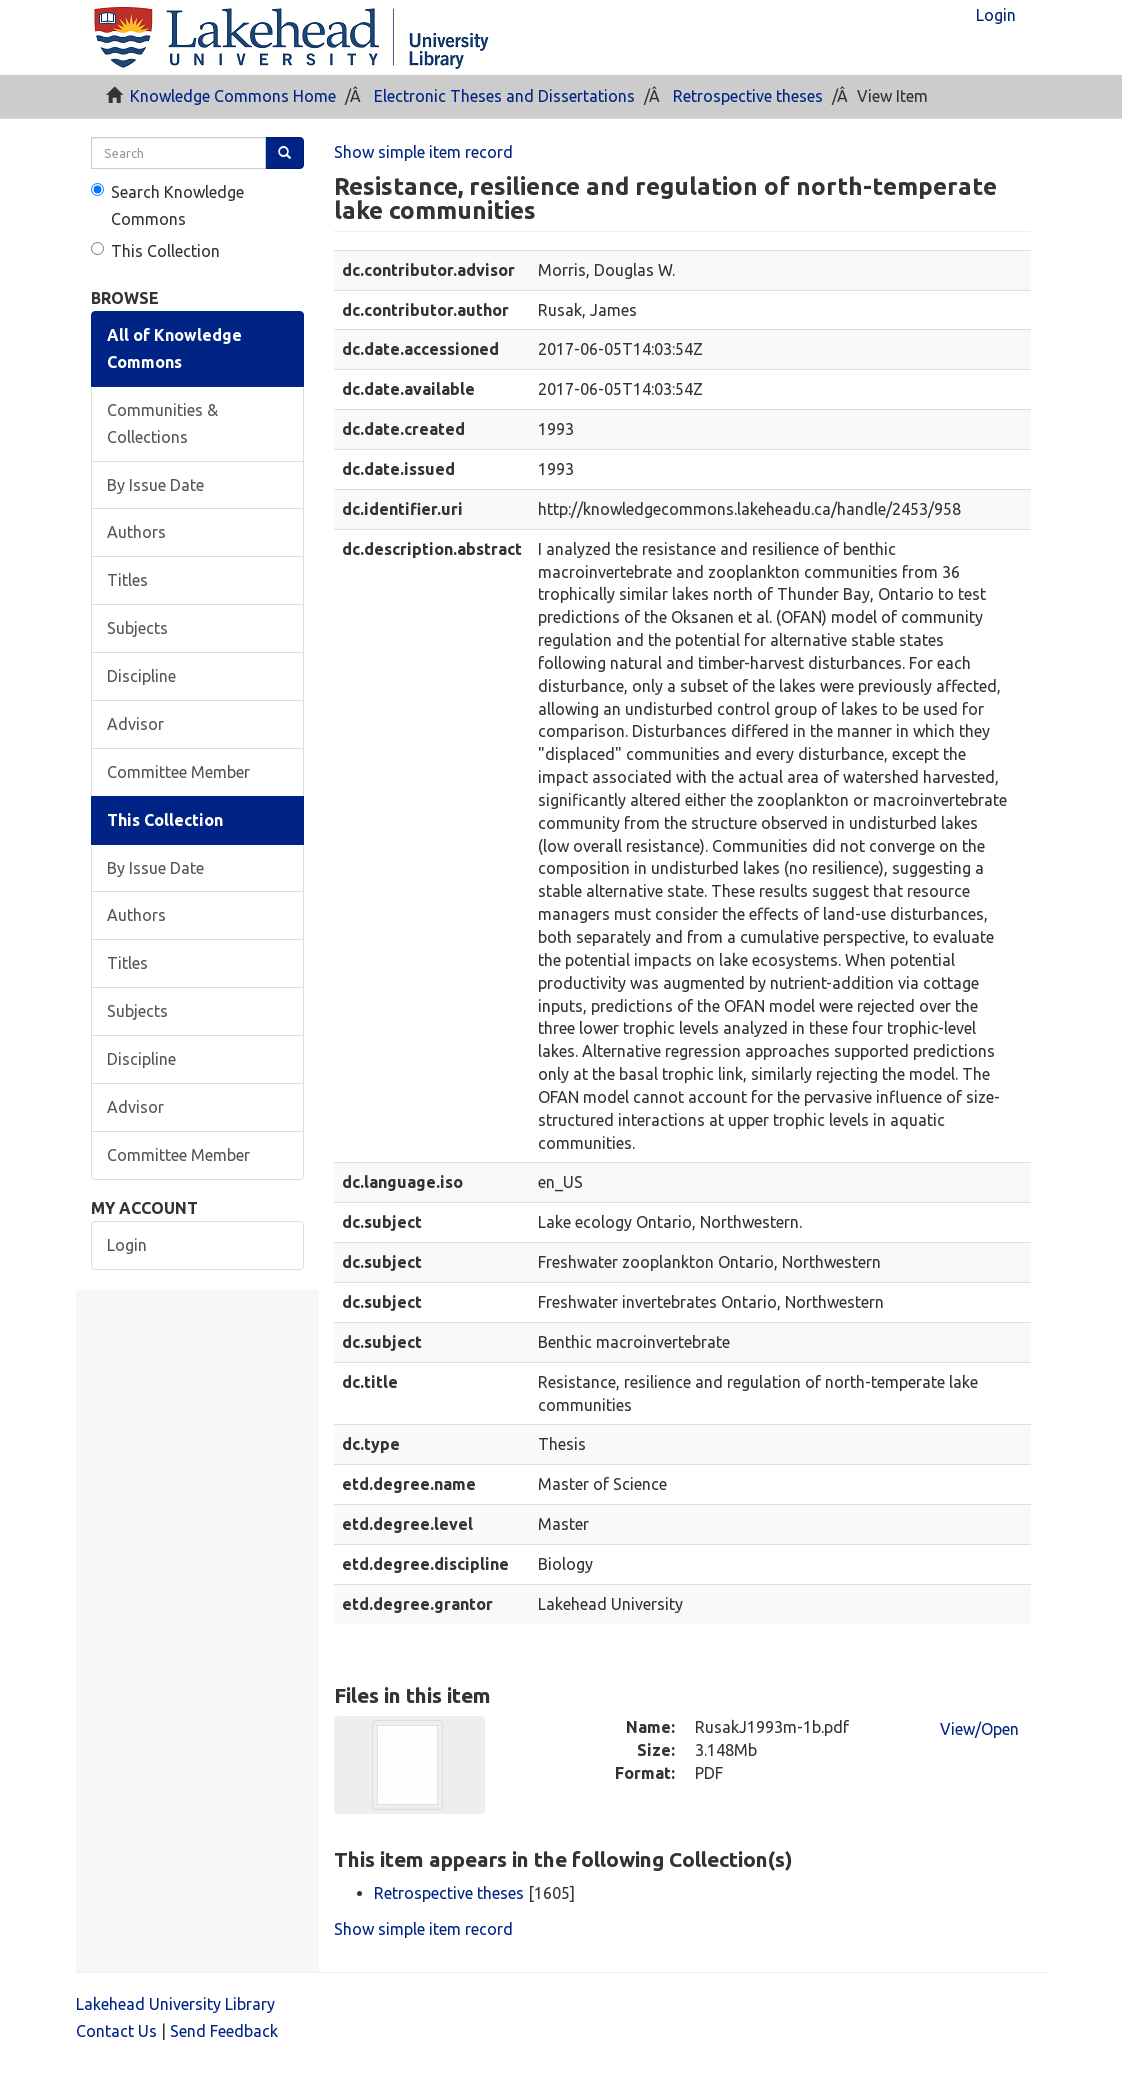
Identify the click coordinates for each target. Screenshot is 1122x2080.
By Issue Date (155, 485)
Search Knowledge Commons (167, 205)
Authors (136, 532)
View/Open (979, 1729)
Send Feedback (224, 2031)
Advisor (135, 724)
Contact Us (116, 2031)
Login (127, 1245)
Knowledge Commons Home (233, 96)
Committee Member (178, 772)
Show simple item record (423, 152)
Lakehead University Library (175, 2004)
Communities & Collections (162, 423)
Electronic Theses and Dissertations (504, 96)
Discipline (141, 676)
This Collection (155, 251)
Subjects (137, 628)
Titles (127, 580)
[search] (178, 153)
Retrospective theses (748, 96)
